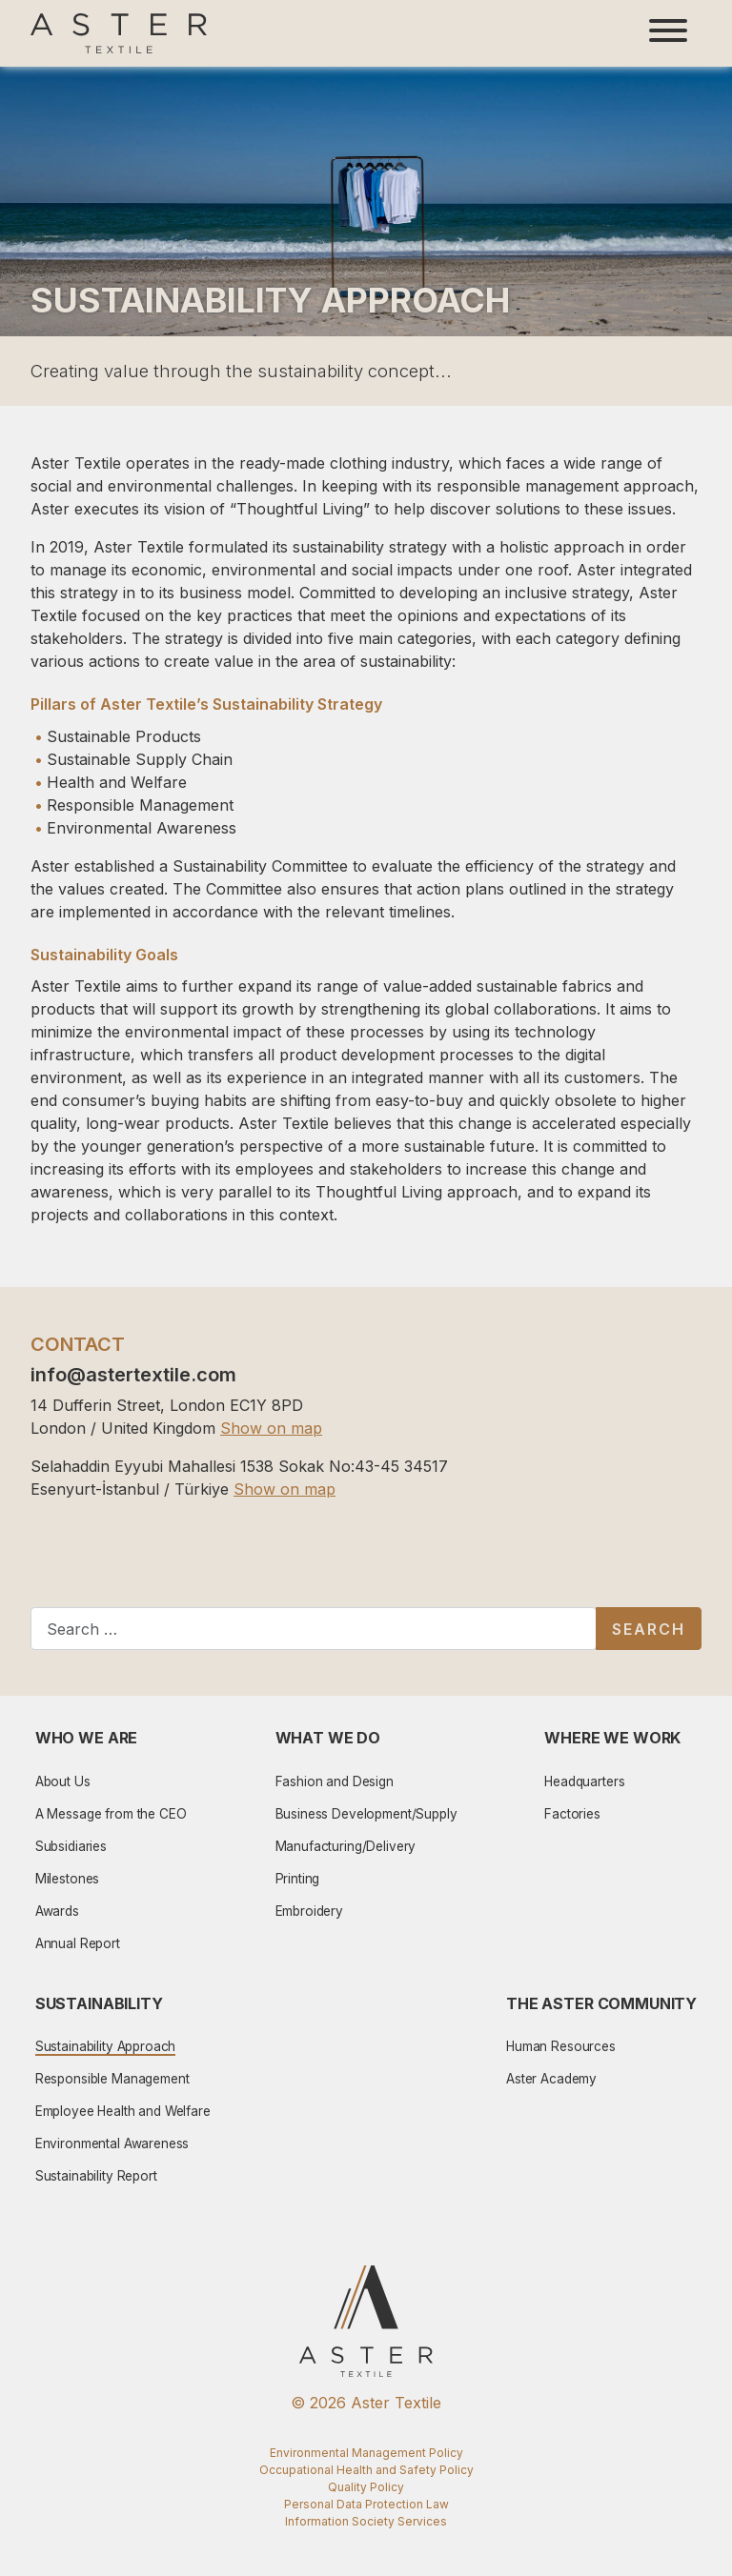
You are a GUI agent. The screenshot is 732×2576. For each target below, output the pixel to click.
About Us (63, 1781)
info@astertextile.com (133, 1374)
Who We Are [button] (86, 1737)
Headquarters (584, 1781)
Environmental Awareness (112, 2143)
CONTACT (77, 1344)
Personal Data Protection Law (366, 2504)
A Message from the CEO (111, 1813)
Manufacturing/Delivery (346, 1846)
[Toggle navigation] (668, 33)
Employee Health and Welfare (123, 2111)
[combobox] (313, 1628)
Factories (572, 1813)
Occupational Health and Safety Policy (366, 2470)
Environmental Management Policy (366, 2452)
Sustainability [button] (99, 2003)
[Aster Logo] (118, 33)
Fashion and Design (334, 1781)
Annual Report (77, 1943)
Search (648, 1629)
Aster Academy (551, 2078)
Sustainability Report (96, 2176)
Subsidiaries (71, 1846)
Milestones (67, 1878)
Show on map (271, 1428)
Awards (57, 1911)
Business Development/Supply (366, 1813)
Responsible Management (112, 2078)
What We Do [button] (328, 1737)
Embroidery (309, 1911)
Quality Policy (366, 2487)
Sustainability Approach (105, 2046)
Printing (297, 1878)
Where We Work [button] (612, 1737)
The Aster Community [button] (601, 2003)
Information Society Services (366, 2521)
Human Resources (561, 2046)
